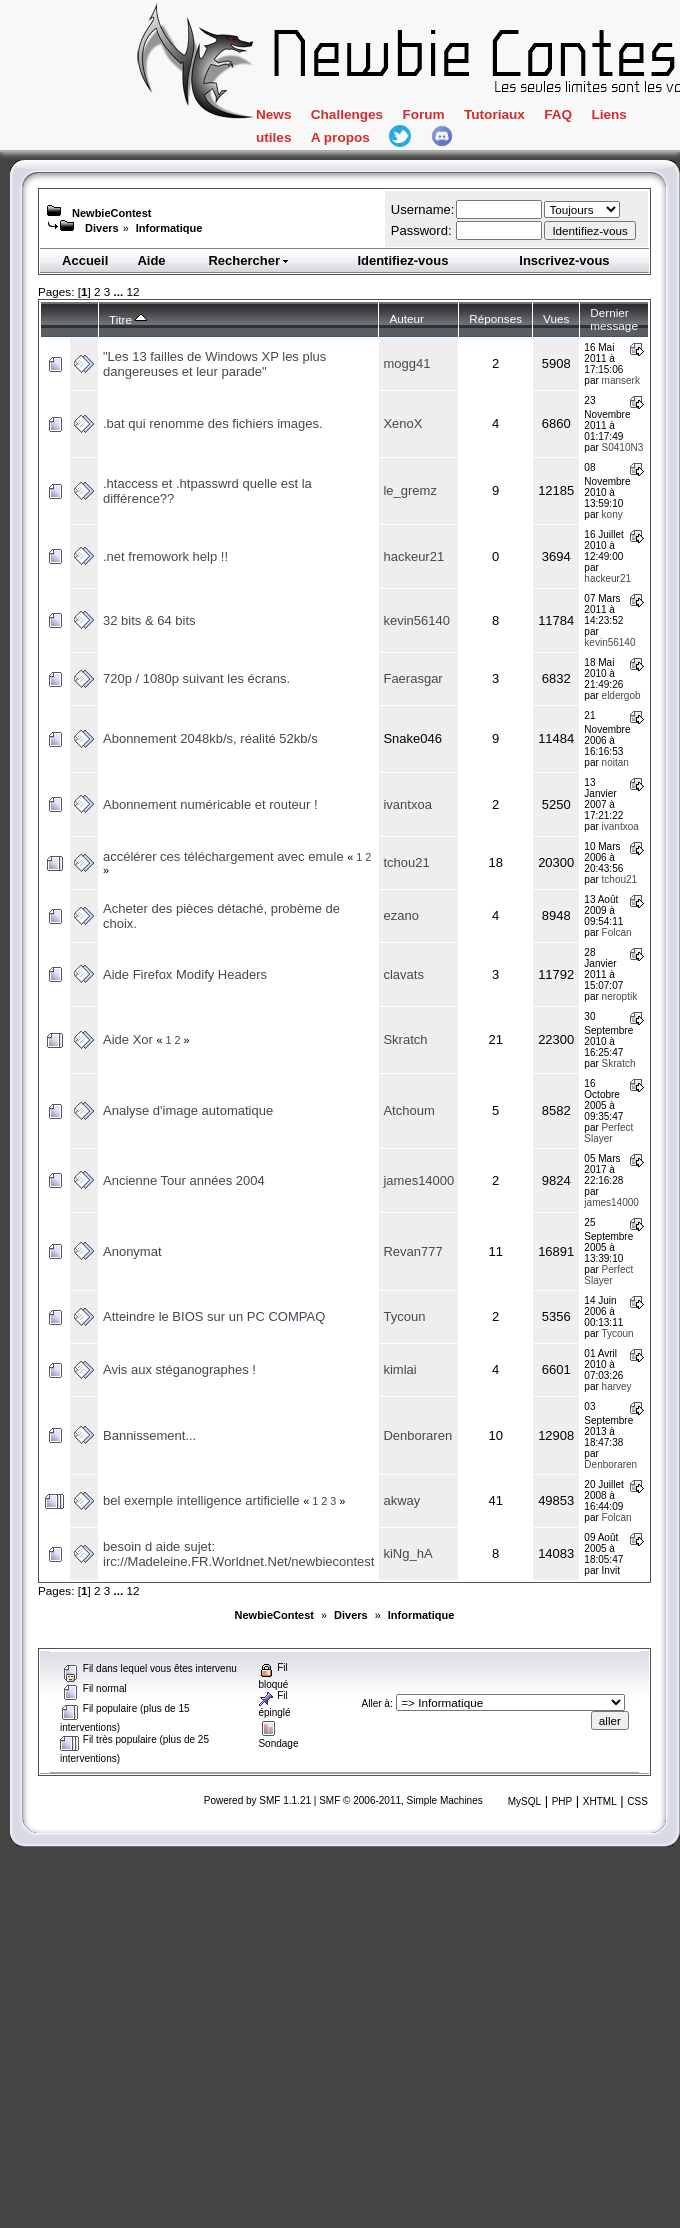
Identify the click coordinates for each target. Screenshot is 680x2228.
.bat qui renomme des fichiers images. (213, 423)
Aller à (376, 1703)
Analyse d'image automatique (188, 1110)
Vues (556, 318)
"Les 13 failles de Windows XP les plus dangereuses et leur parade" (214, 364)
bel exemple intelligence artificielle (201, 1500)
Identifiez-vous (402, 260)
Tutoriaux (533, 117)
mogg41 (406, 363)
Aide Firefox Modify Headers (185, 974)
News (277, 117)
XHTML (600, 1801)
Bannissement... (149, 1435)
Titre (128, 319)
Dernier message (614, 319)
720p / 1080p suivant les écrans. (196, 678)
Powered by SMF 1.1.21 (257, 1800)
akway (401, 1500)
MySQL (524, 1801)
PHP (562, 1801)
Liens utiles (301, 141)
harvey (617, 1386)
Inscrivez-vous (564, 260)
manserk (621, 380)
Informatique (169, 228)
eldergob (621, 695)
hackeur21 (413, 556)
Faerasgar (412, 678)
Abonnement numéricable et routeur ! (210, 804)
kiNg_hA (407, 1553)
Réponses (495, 318)
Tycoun (404, 1316)
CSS (637, 1801)
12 (132, 291)
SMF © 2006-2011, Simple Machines (401, 1800)
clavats (403, 974)
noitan (615, 762)
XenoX (402, 423)
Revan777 (412, 1251)
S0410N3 (623, 447)
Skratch (405, 1039)
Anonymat (132, 1251)
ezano (400, 915)
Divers (102, 228)
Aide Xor (128, 1039)
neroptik (620, 996)
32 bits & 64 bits (149, 620)
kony (612, 514)
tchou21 (406, 862)
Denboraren (417, 1435)
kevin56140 (416, 620)
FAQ (607, 117)
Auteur (406, 318)
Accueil (85, 260)
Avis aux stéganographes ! (179, 1369)
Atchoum (408, 1110)
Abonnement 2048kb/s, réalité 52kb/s (210, 738)
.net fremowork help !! (165, 556)
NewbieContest (111, 213)
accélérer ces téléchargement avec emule (223, 856)
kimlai (399, 1369)
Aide (151, 260)
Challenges (362, 117)
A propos (401, 141)
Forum (451, 117)
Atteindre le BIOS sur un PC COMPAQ (214, 1316)
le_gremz (409, 490)
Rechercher (249, 260)
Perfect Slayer (608, 1133)
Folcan (617, 932)
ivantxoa (407, 804)
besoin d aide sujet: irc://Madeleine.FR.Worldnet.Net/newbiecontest (238, 1554)
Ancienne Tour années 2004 (184, 1180)
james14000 (418, 1180)
